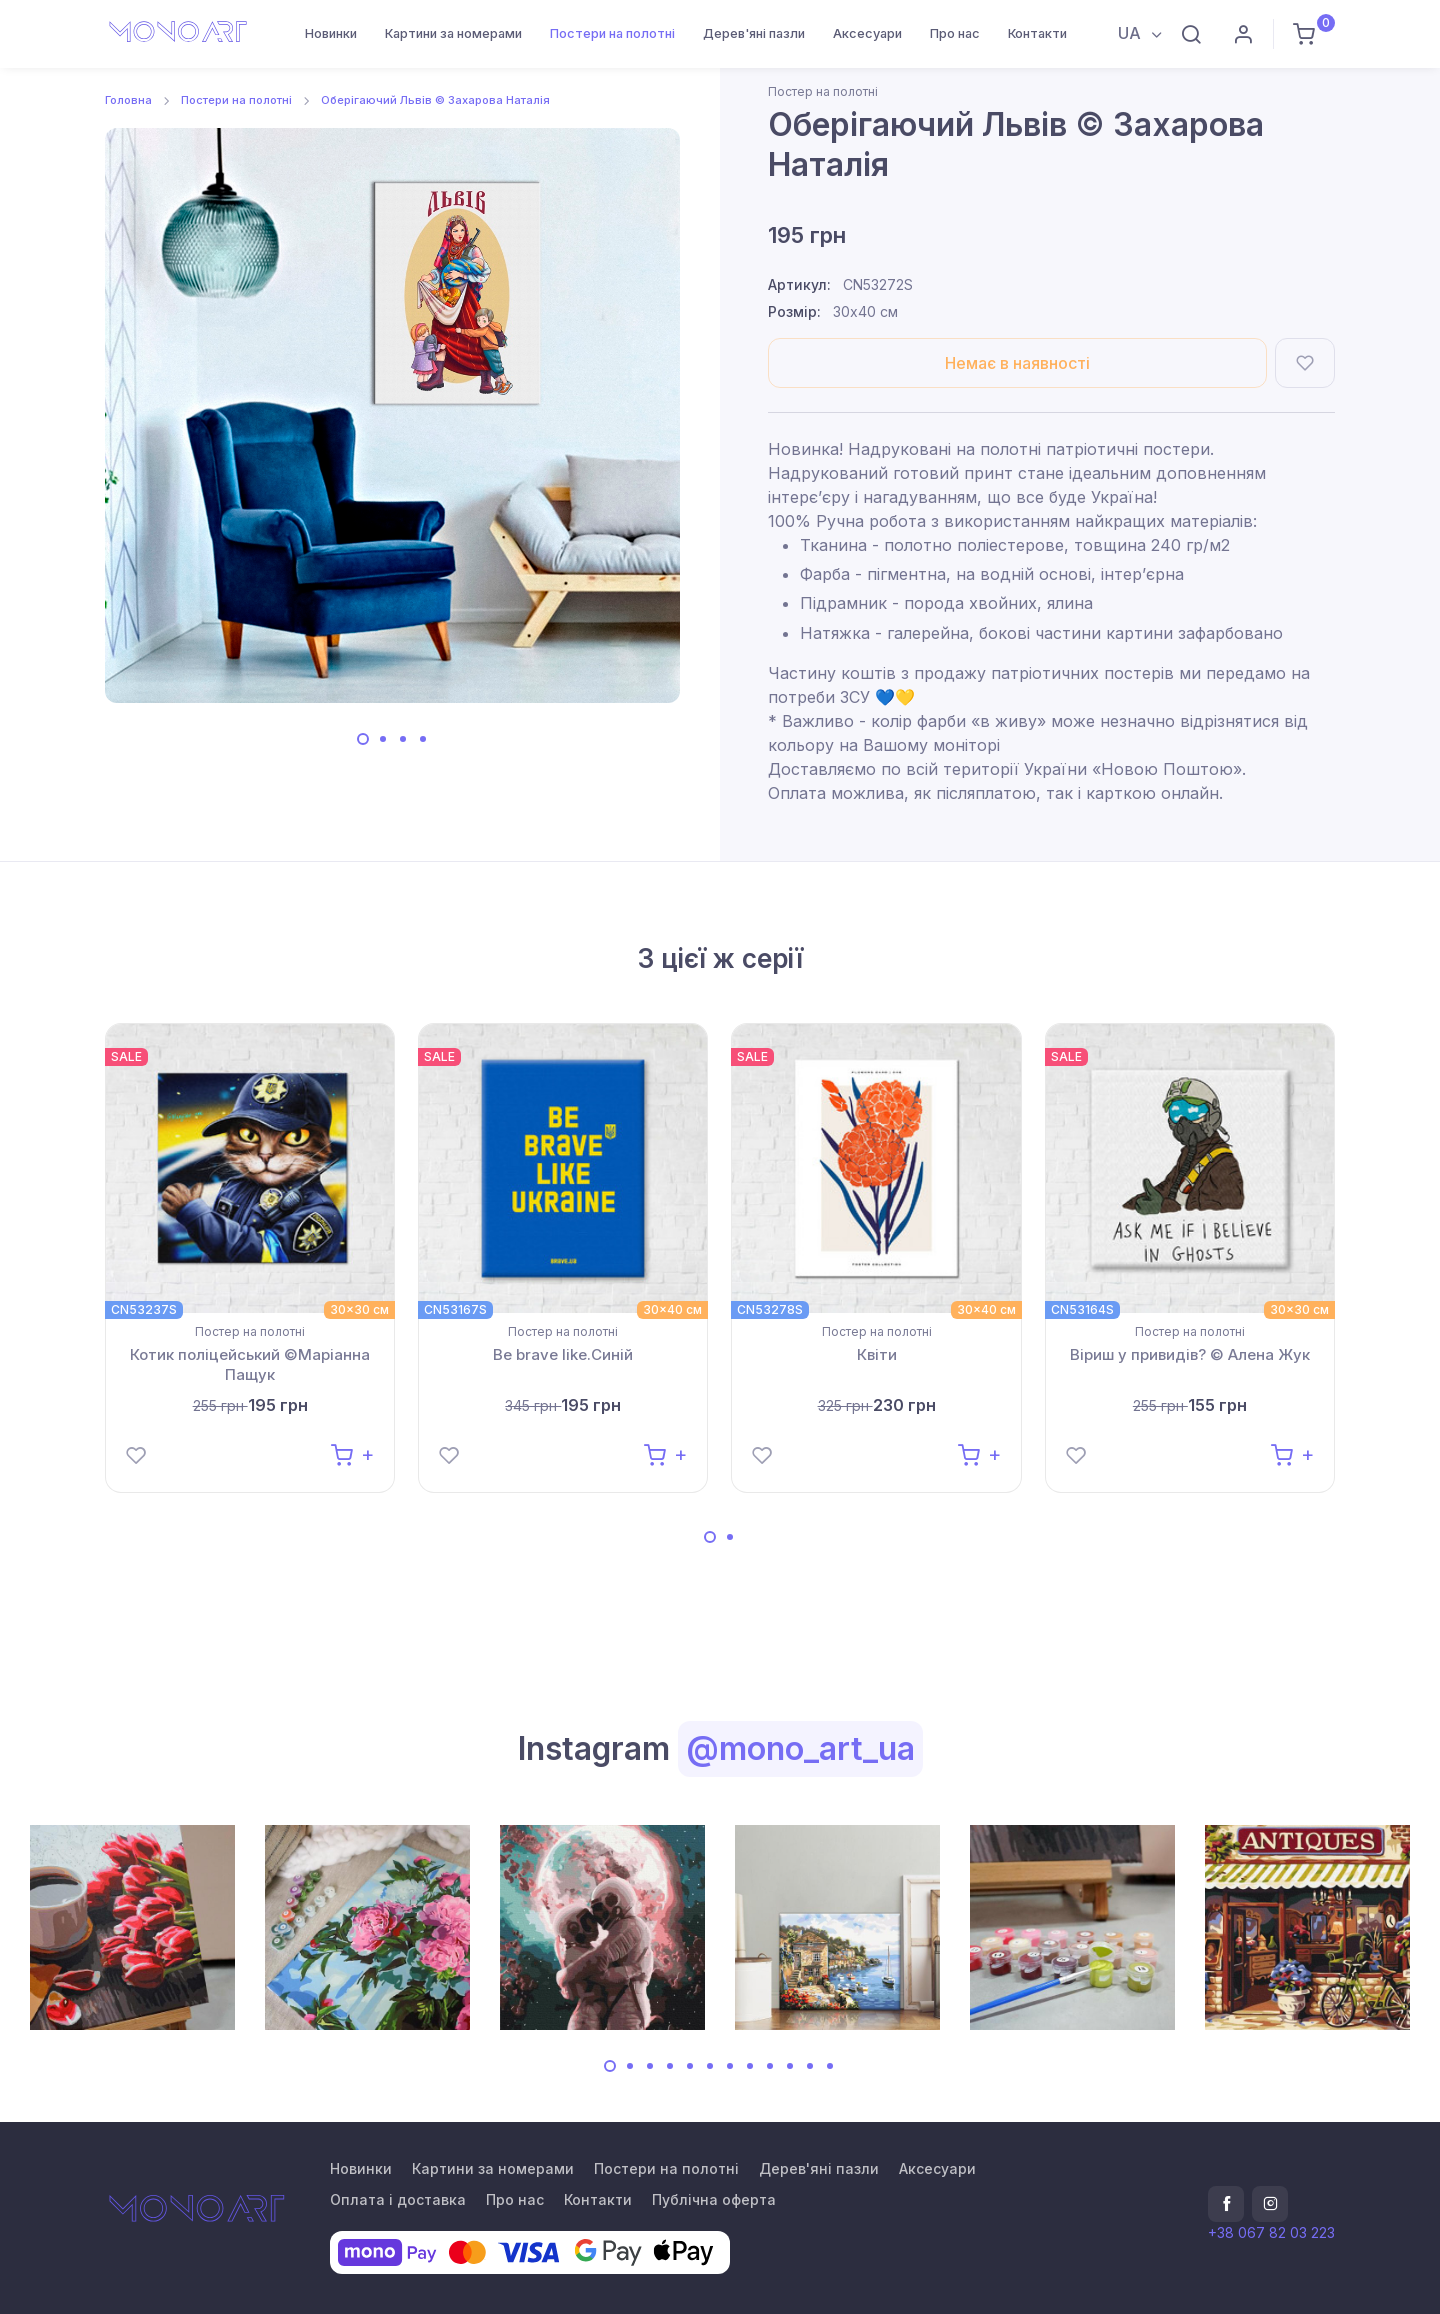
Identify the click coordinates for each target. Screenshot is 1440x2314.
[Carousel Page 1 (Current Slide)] (363, 739)
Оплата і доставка (398, 2199)
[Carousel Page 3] (403, 739)
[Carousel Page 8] (750, 2066)
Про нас (955, 33)
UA (1131, 33)
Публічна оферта (714, 2199)
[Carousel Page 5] (690, 2066)
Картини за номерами (453, 33)
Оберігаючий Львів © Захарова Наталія (435, 100)
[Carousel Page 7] (730, 2066)
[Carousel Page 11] (810, 2066)
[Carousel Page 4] (423, 739)
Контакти (1037, 33)
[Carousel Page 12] (830, 2066)
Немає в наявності (1017, 363)
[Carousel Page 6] (710, 2066)
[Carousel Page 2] (383, 739)
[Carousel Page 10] (790, 2066)
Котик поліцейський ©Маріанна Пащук (250, 1364)
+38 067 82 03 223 (1271, 2232)
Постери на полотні (612, 33)
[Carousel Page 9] (770, 2066)
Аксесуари (867, 33)
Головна (128, 100)
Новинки (331, 33)
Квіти (877, 1354)
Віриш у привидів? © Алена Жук (1190, 1354)
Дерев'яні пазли (754, 33)
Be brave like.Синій (563, 1354)
